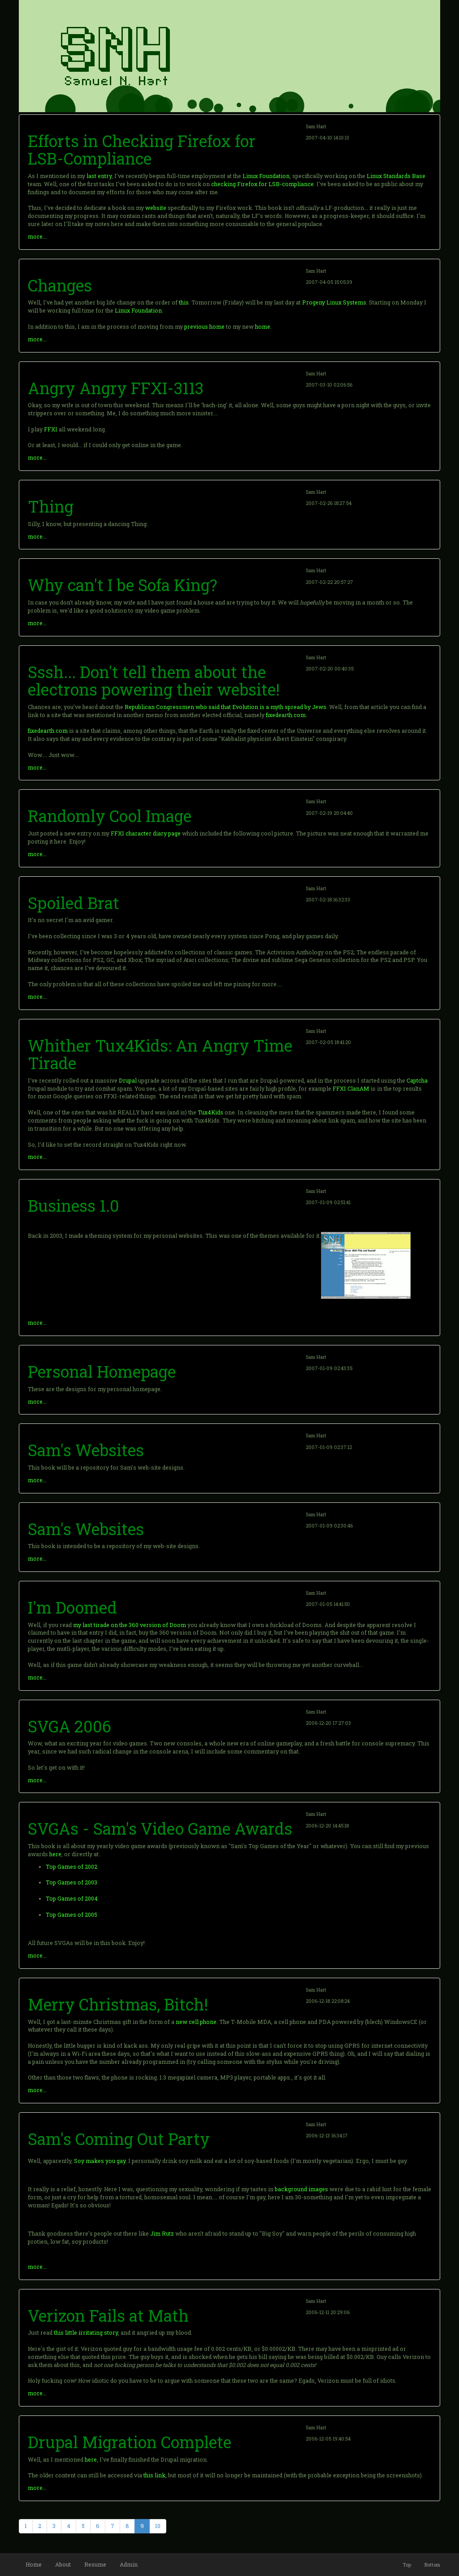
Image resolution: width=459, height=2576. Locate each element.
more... (37, 236)
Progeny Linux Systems (334, 302)
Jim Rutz (162, 2233)
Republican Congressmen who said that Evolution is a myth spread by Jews (225, 706)
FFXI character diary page (146, 833)
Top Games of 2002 (71, 1866)
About (63, 2564)
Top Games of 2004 (72, 1898)
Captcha (417, 1080)
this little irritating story (86, 2332)
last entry (99, 175)
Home (34, 2564)
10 (157, 2525)
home (262, 326)
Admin (129, 2564)
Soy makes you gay (100, 2160)
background (291, 2189)
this (184, 302)
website (155, 207)
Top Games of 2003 (71, 1882)
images (318, 2189)
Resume (95, 2564)
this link (154, 2475)
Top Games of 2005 (71, 1914)
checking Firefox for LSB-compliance (262, 183)
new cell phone (196, 2021)
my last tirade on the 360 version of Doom (129, 1624)
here (55, 1854)
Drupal (128, 1080)
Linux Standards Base (396, 175)
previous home (204, 326)
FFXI (50, 429)
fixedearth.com (286, 714)
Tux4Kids (210, 1112)
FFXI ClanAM (351, 1088)
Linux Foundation (266, 175)
